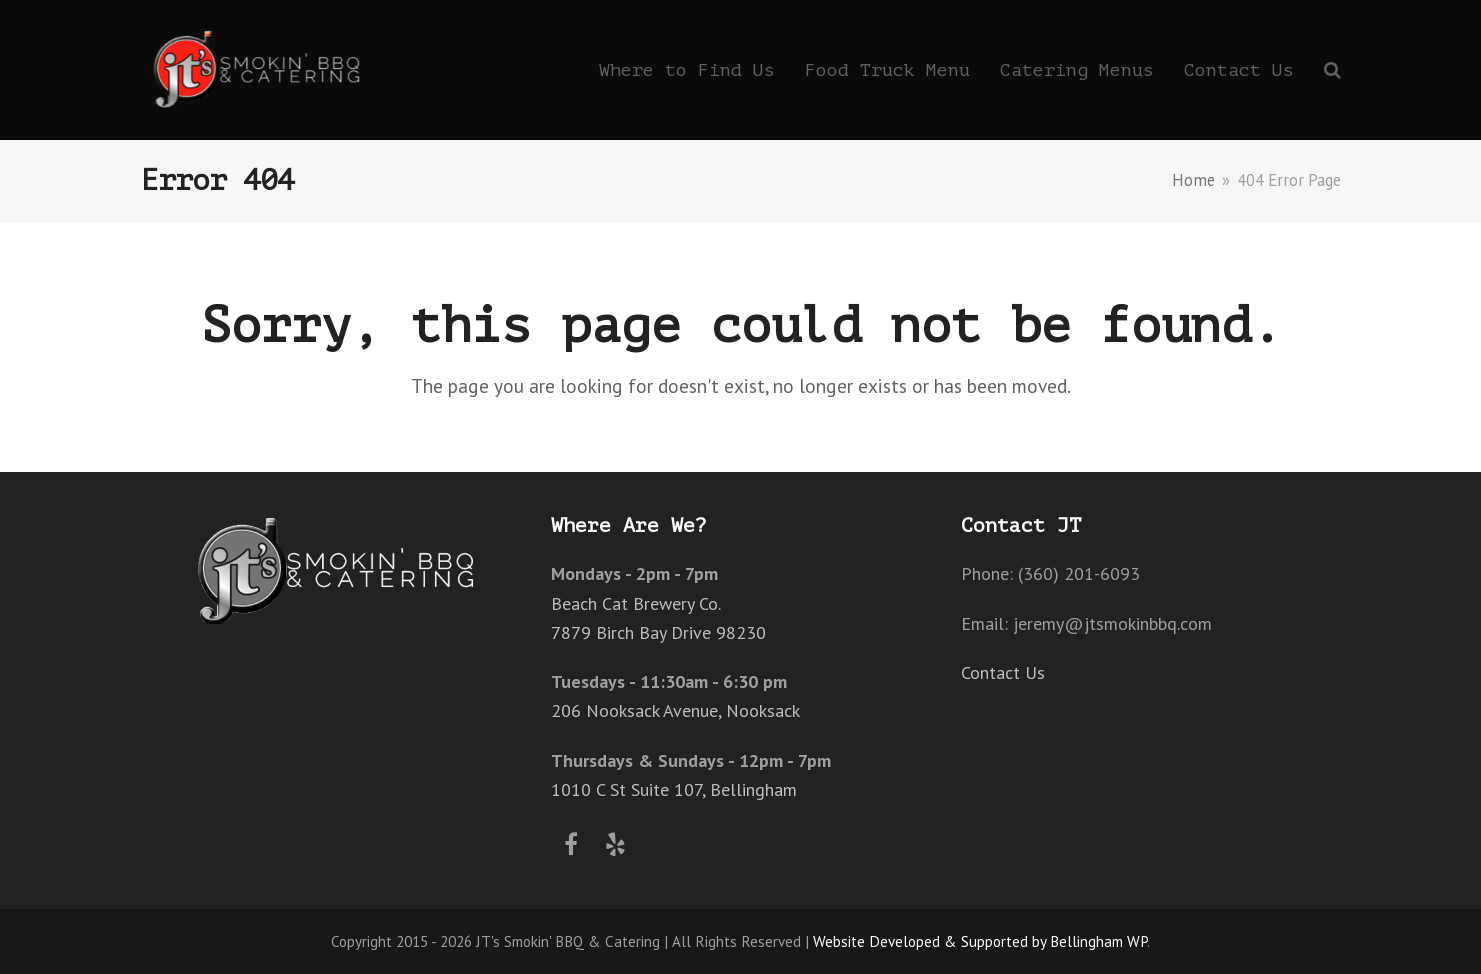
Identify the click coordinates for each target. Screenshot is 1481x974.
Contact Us (1003, 672)
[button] (1332, 70)
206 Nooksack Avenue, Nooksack (675, 710)
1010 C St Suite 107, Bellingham (674, 789)
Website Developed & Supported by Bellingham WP (980, 941)
